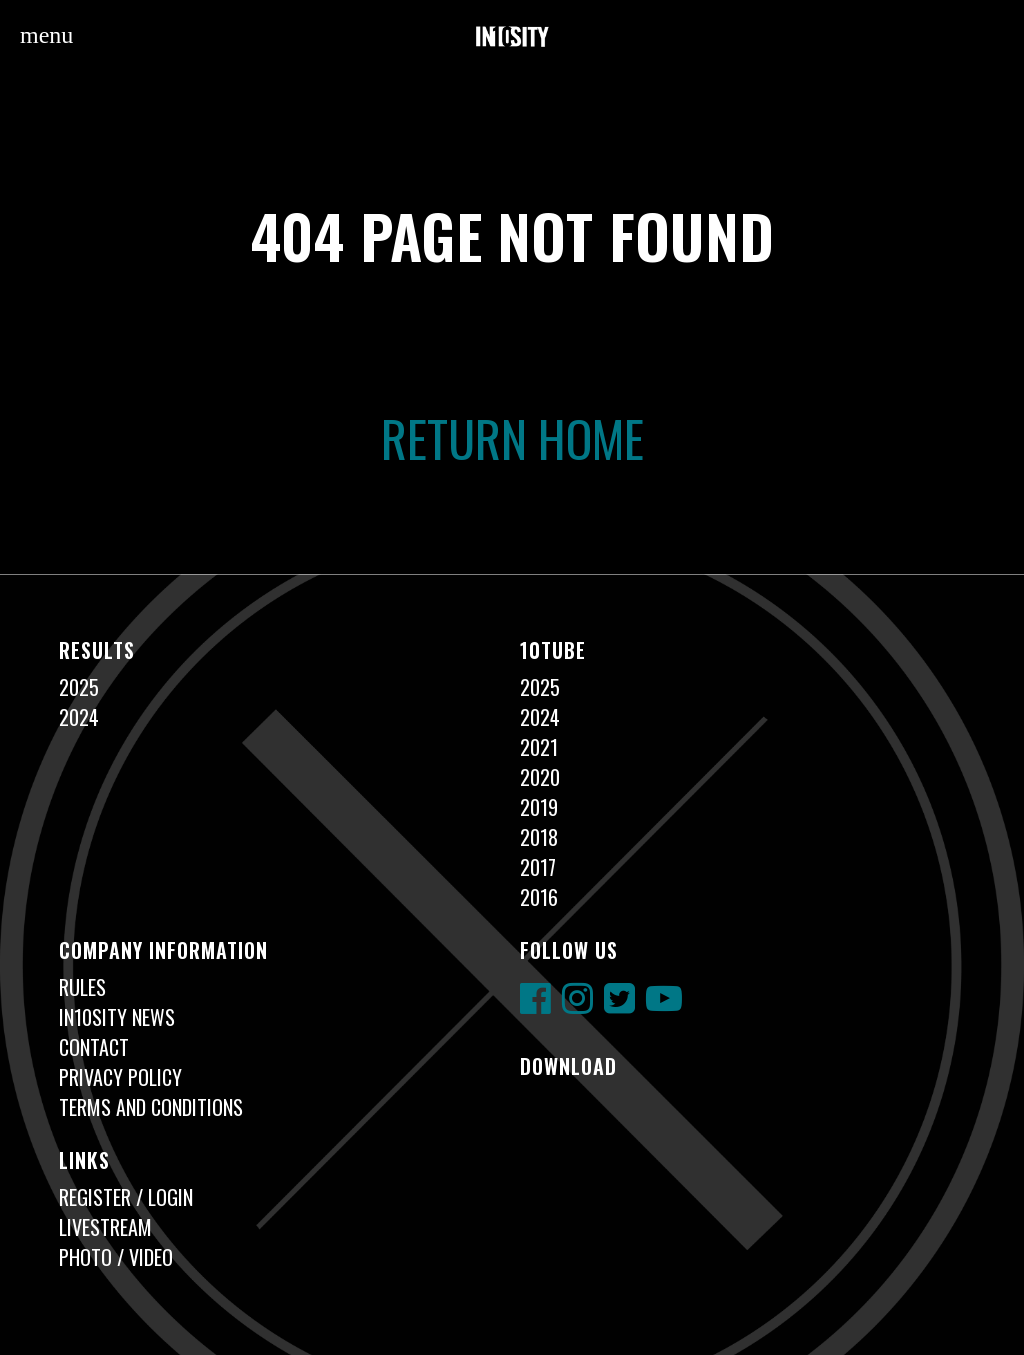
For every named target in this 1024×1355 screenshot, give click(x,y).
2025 (79, 687)
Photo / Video (116, 1257)
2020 (540, 777)
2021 (539, 747)
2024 (79, 717)
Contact (94, 1047)
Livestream (105, 1227)
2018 (539, 837)
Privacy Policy (120, 1077)
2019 (539, 807)
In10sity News (117, 1017)
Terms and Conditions (151, 1107)
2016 (539, 897)
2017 (538, 867)
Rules (82, 987)
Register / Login (126, 1197)
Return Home (512, 437)
